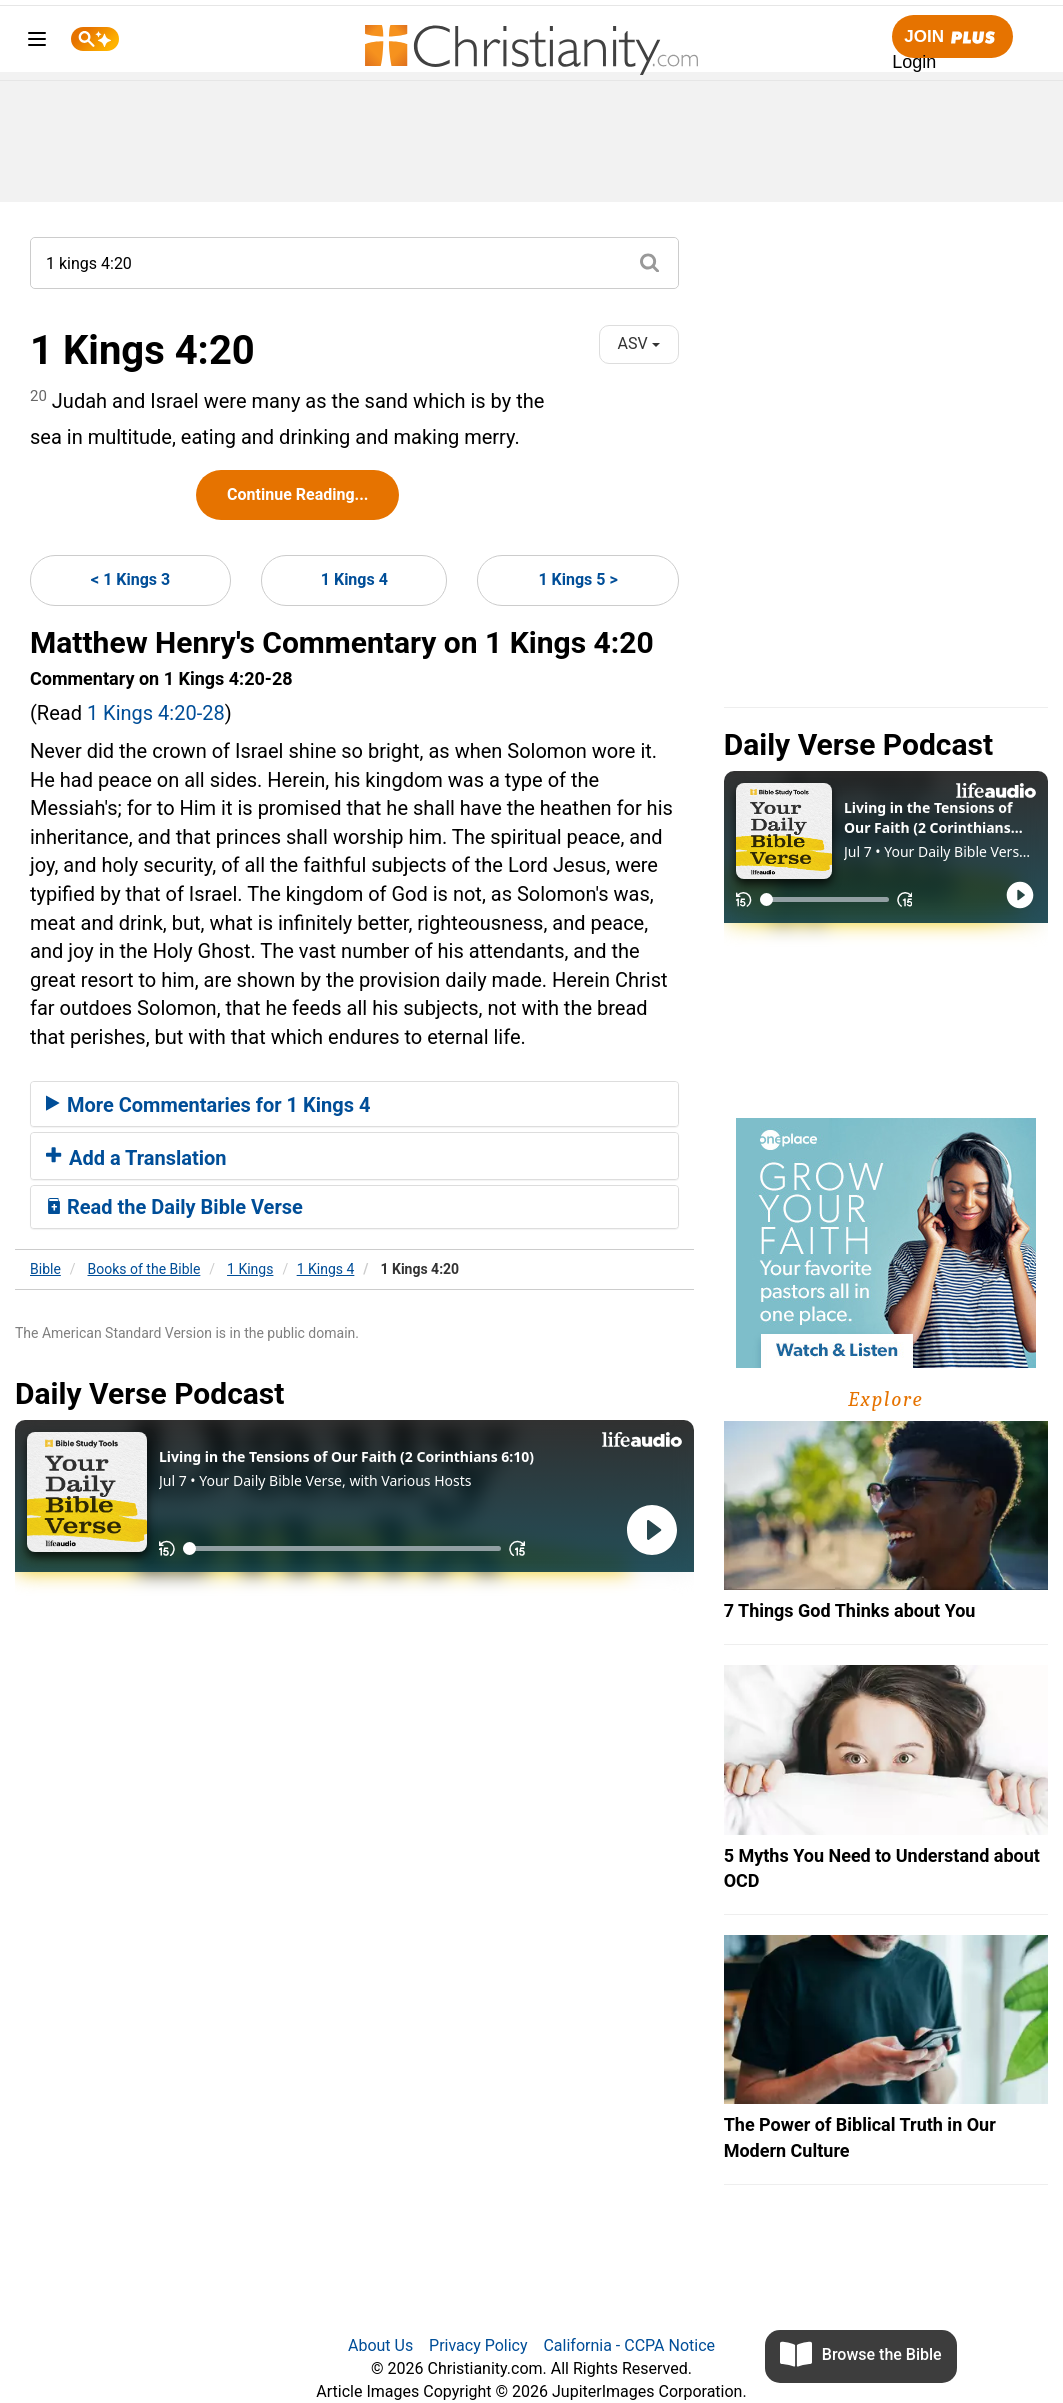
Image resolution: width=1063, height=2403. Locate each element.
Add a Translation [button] (136, 1158)
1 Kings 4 (354, 579)
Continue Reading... (297, 494)
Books (144, 1269)
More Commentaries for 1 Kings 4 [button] (208, 1105)
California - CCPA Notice (629, 2345)
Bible (45, 1269)
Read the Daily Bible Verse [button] (174, 1207)
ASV (639, 343)
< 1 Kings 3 (130, 579)
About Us (380, 2345)
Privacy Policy (478, 2345)
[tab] (354, 1104)
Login (914, 62)
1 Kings (250, 1269)
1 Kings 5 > (577, 579)
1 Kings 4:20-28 (156, 713)
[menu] (37, 42)
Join (952, 37)
